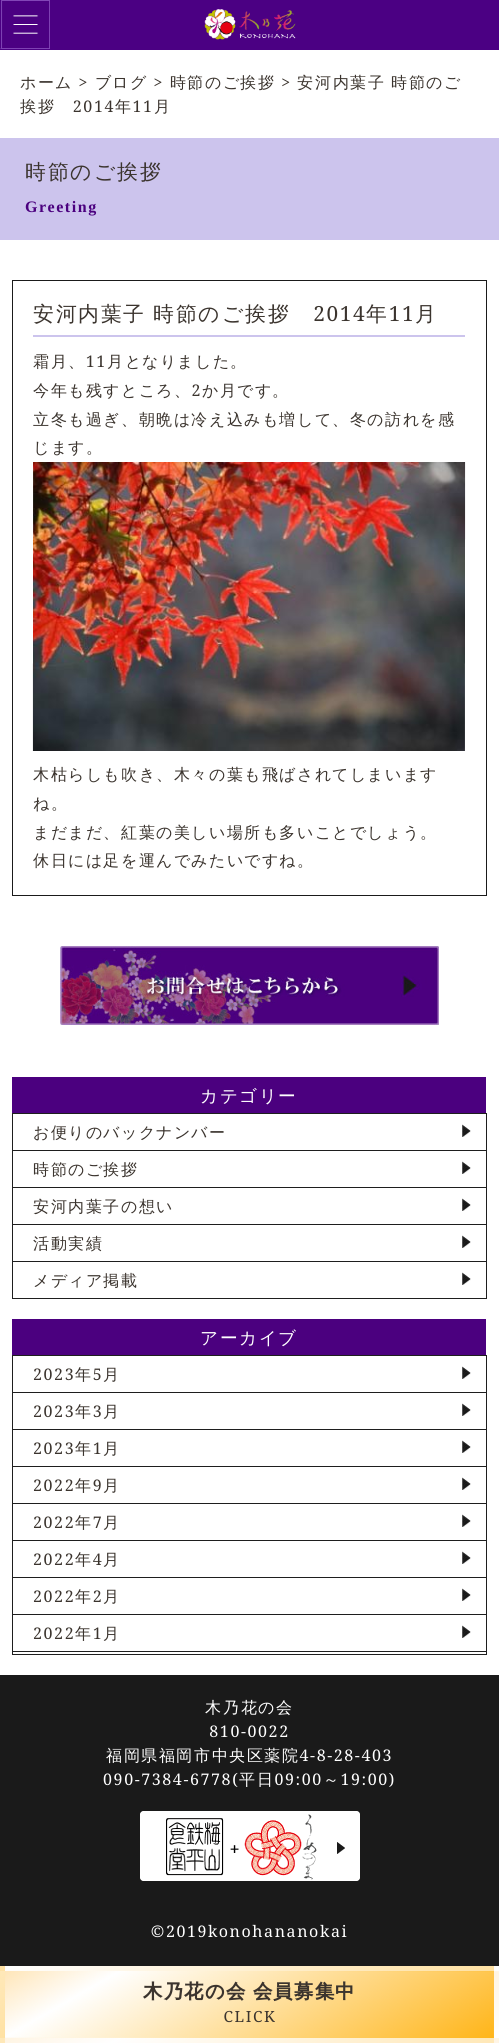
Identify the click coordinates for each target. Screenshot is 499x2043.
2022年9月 (77, 1485)
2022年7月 (77, 1522)
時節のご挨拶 (86, 1169)
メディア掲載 (86, 1280)
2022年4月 (77, 1559)
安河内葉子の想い (103, 1206)
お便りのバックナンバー (130, 1132)
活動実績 (68, 1243)
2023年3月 (77, 1411)
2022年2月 (77, 1596)
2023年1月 (77, 1448)
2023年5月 (77, 1374)
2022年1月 (77, 1633)
